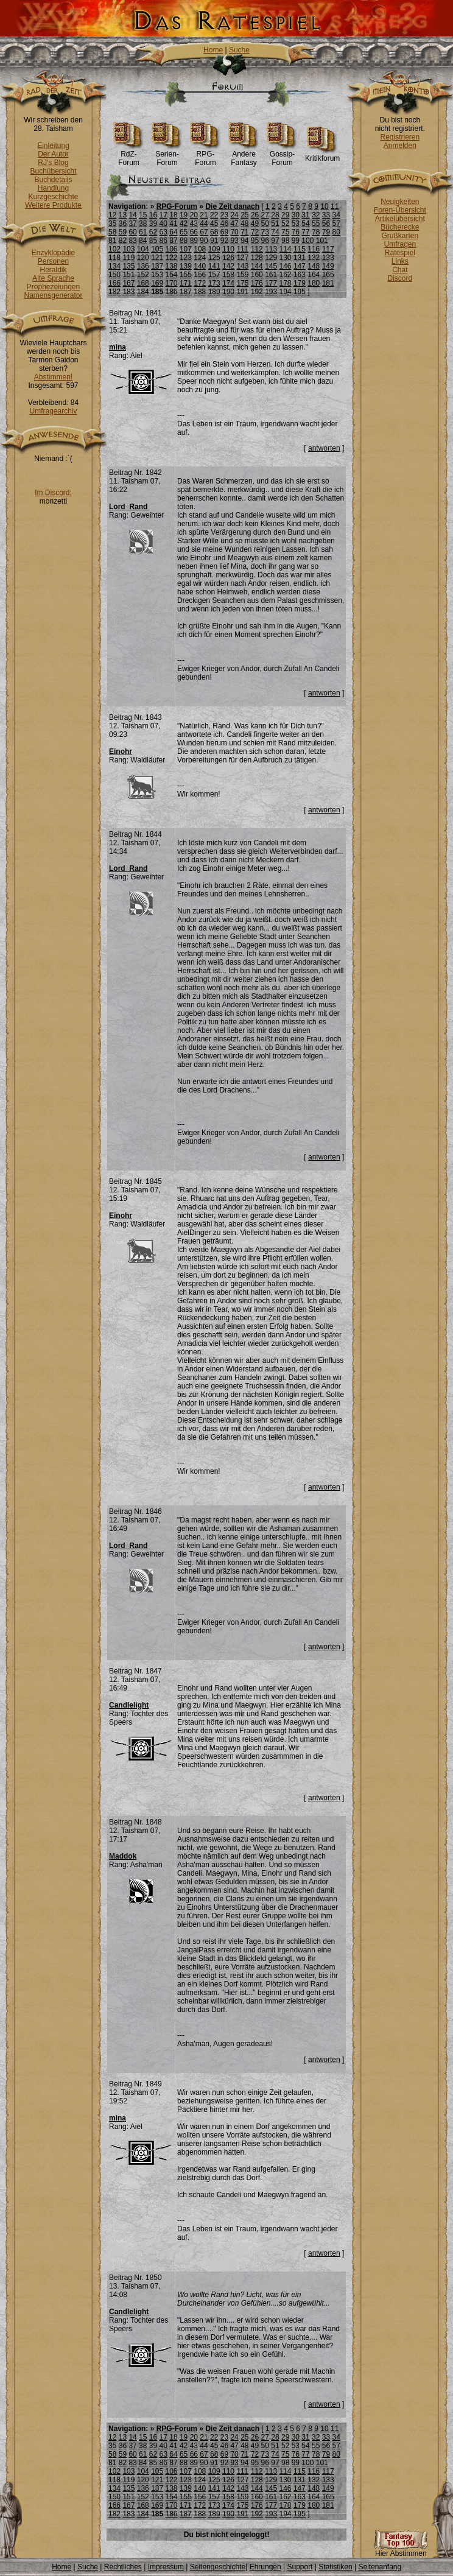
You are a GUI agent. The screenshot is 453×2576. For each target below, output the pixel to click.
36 (123, 223)
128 (257, 257)
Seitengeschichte (217, 2567)
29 (285, 215)
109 (214, 249)
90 (204, 240)
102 (114, 249)
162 (285, 274)
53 (296, 223)
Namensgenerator (53, 295)
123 (186, 257)
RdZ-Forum (128, 155)
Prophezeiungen (53, 287)
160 (257, 274)
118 (114, 257)
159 (242, 274)
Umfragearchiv (53, 411)
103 (128, 249)
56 (326, 223)
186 (172, 291)
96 (265, 240)
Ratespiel (400, 252)
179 (299, 283)
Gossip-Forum (282, 155)
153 (157, 274)
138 (172, 266)
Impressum (166, 2567)
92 (224, 240)
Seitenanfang (379, 2567)
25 (244, 215)
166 (114, 283)
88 (184, 240)
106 (172, 249)
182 (114, 291)
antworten (324, 448)
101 (322, 240)
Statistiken (335, 2567)
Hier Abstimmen (400, 2550)
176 (257, 283)
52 (285, 223)
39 (153, 223)
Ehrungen (265, 2567)
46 (224, 223)
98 (285, 240)
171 (186, 283)
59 (123, 232)
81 (112, 240)
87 (173, 240)
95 (255, 240)
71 (244, 232)
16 (153, 215)
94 (244, 240)
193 (271, 291)
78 (316, 232)
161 (271, 274)
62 (153, 232)
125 (214, 257)
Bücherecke (400, 227)
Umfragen (400, 244)
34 (336, 215)
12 (112, 215)
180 (313, 283)
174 (228, 283)
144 (257, 266)
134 (114, 266)
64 (173, 232)
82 (123, 240)
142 (228, 266)
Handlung (53, 188)
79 (326, 232)
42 (184, 223)
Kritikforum (322, 155)
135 (128, 266)
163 (299, 274)
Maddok (122, 1856)
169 (157, 283)
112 (257, 249)
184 (143, 291)
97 (275, 240)
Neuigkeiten (400, 201)
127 (242, 257)
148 (313, 266)
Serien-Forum (167, 155)
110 (228, 249)
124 (200, 257)
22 (214, 215)
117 (328, 249)
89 (194, 240)
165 (328, 274)
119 (128, 257)
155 (186, 274)
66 (194, 232)
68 (214, 232)
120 (143, 257)
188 (200, 291)
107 (186, 249)
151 (128, 274)
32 (316, 215)
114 (285, 249)
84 (143, 240)
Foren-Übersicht (400, 210)
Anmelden (400, 145)
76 (296, 232)
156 (200, 274)
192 (257, 291)
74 (275, 232)
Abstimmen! (53, 377)
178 (285, 283)
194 (285, 291)
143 (242, 266)
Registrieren (400, 137)
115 (299, 249)
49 (255, 223)
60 (132, 232)
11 (335, 206)
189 (214, 291)
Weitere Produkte (53, 205)
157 (214, 274)
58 (112, 232)
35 (112, 223)
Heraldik (53, 270)
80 (336, 232)
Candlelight (129, 1705)
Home (213, 50)
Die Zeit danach (232, 206)
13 (123, 215)
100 (307, 240)
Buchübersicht (53, 171)
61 (143, 232)
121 (157, 257)
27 (265, 215)
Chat (399, 270)
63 (163, 232)
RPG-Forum (205, 155)
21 (204, 215)
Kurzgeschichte (53, 196)
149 (328, 266)
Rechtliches (123, 2567)
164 (313, 274)
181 (328, 283)
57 (336, 223)
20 (194, 215)
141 (214, 266)
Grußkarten (400, 235)
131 (299, 257)
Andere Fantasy (243, 155)
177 (271, 283)
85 (153, 240)
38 (143, 223)
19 (184, 215)
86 (163, 240)
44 (204, 223)
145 (271, 266)
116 (313, 249)
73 (265, 232)
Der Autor (53, 154)
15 (143, 215)
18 (173, 215)
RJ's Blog (53, 162)
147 (299, 266)
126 (228, 257)
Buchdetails (53, 179)
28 (275, 215)
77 (305, 232)
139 (186, 266)
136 (143, 266)
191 (242, 291)
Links (400, 261)
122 (172, 257)
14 (132, 215)
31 (305, 215)
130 (285, 257)
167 (128, 283)
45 (214, 223)
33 (326, 215)
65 (184, 232)
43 (194, 223)
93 (234, 240)
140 (200, 266)
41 (173, 223)
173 (214, 283)
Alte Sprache (53, 278)
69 (224, 232)
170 (172, 283)
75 (285, 232)
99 (296, 240)
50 (265, 223)
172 (200, 283)
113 (271, 249)
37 (132, 223)
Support (299, 2567)
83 (132, 240)
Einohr (120, 751)
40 (163, 223)
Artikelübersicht (400, 218)
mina (117, 347)
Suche (239, 50)
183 (128, 291)
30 (296, 215)
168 (143, 283)
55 (316, 223)
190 (228, 291)
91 (214, 240)
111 (242, 249)
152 (143, 274)
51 (275, 223)
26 (255, 215)
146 (285, 266)
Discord (400, 278)
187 (186, 291)
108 (200, 249)
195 (299, 291)
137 (157, 266)
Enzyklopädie (53, 252)
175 (242, 283)
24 (234, 215)
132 (313, 257)
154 (172, 274)
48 (244, 223)
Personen (53, 261)
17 (163, 215)
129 (271, 257)
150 (114, 274)
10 (324, 206)
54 (305, 223)
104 (143, 249)
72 (255, 232)
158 (228, 274)
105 (157, 249)
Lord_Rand (128, 506)
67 (204, 232)
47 (234, 223)
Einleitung (53, 145)
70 (234, 232)
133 (328, 257)
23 (224, 215)
